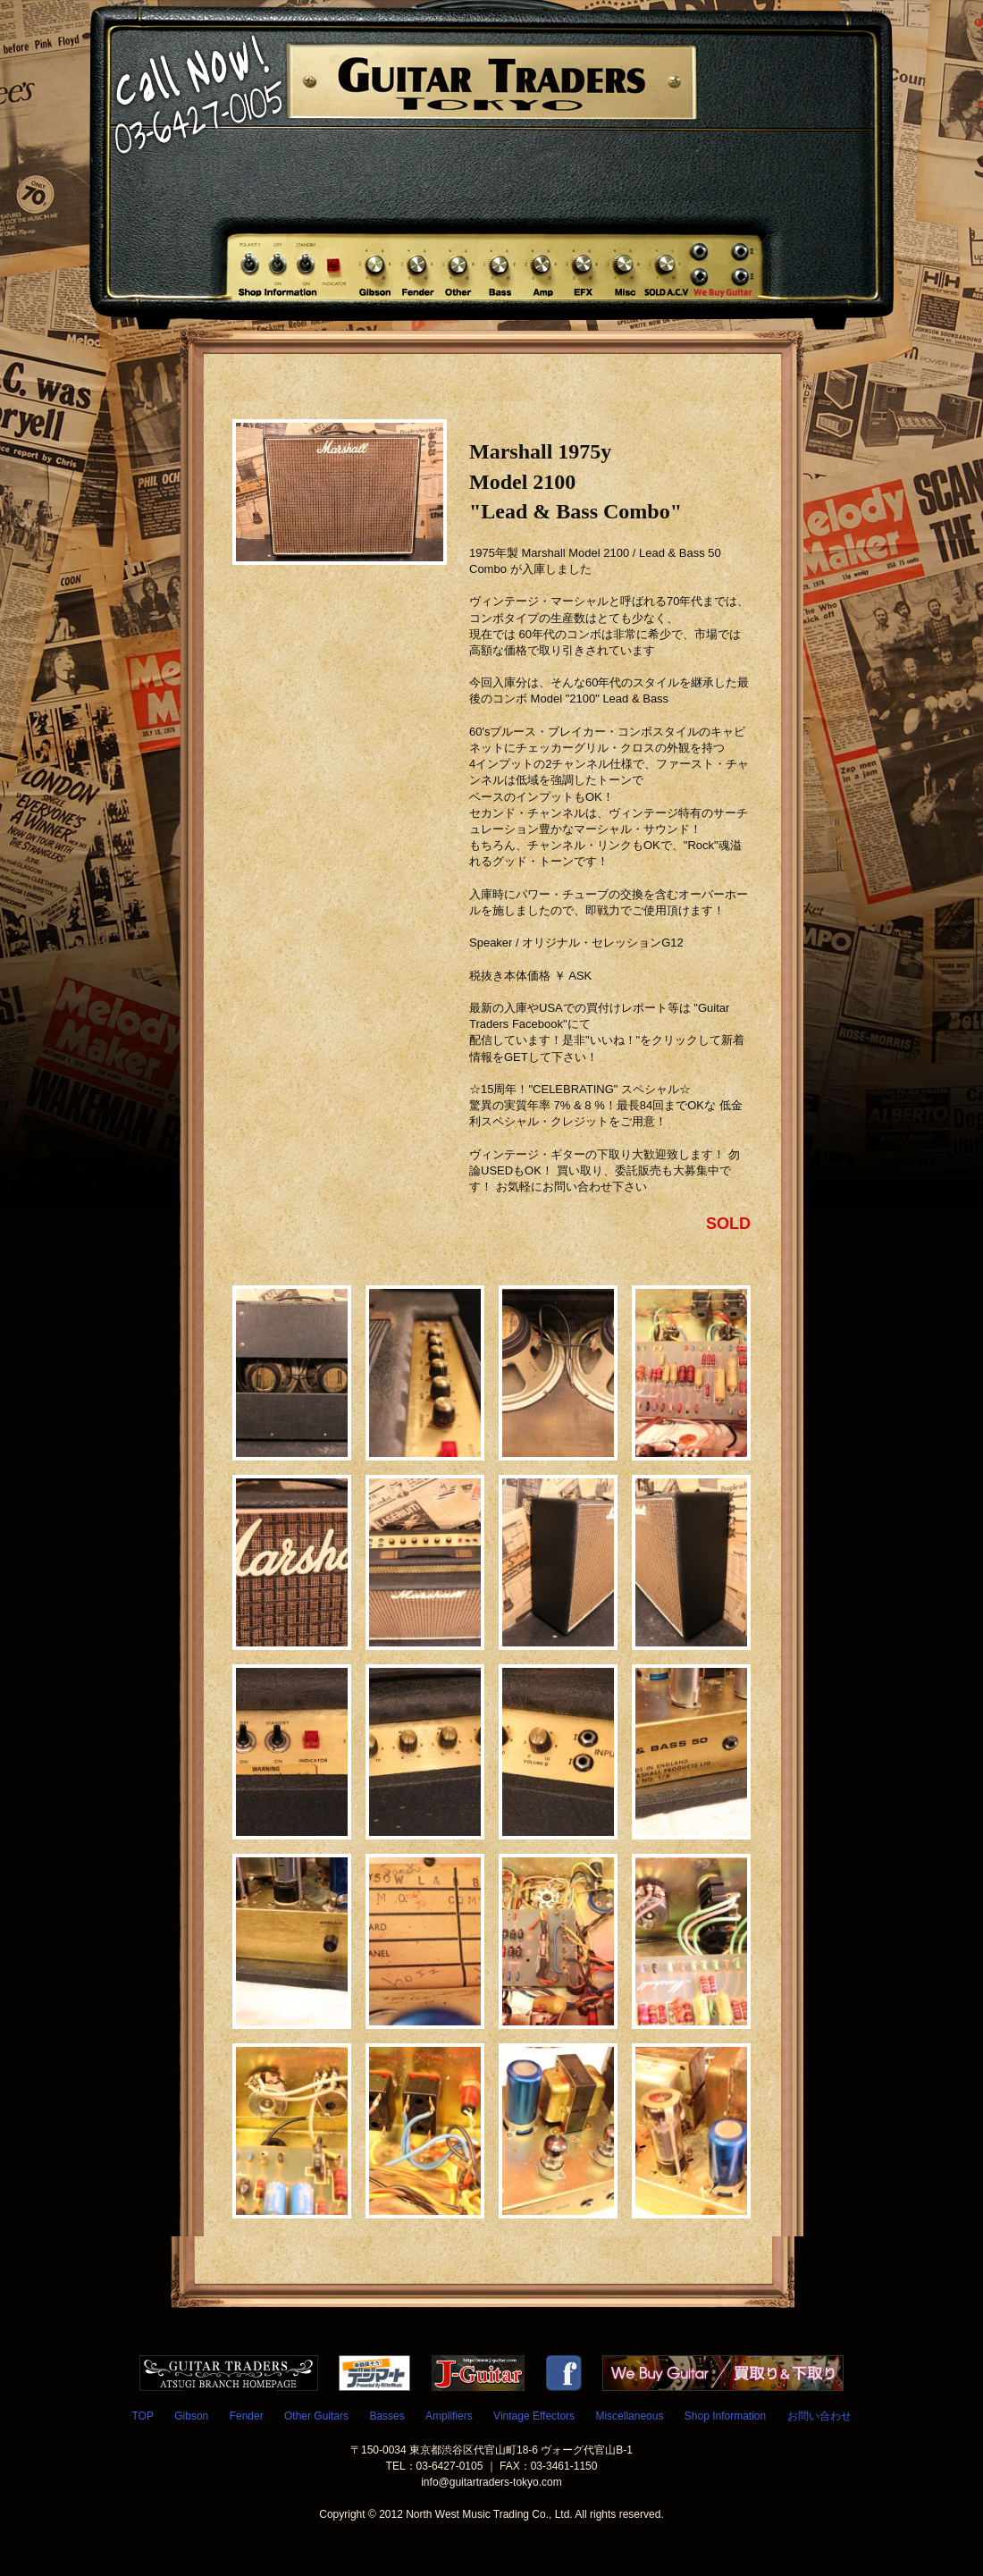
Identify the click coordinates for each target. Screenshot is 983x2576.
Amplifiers (449, 2416)
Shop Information (725, 2416)
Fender (247, 2416)
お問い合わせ (819, 2416)
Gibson (191, 2416)
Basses (386, 2416)
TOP (142, 2416)
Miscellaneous (629, 2416)
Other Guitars (316, 2416)
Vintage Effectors (534, 2416)
